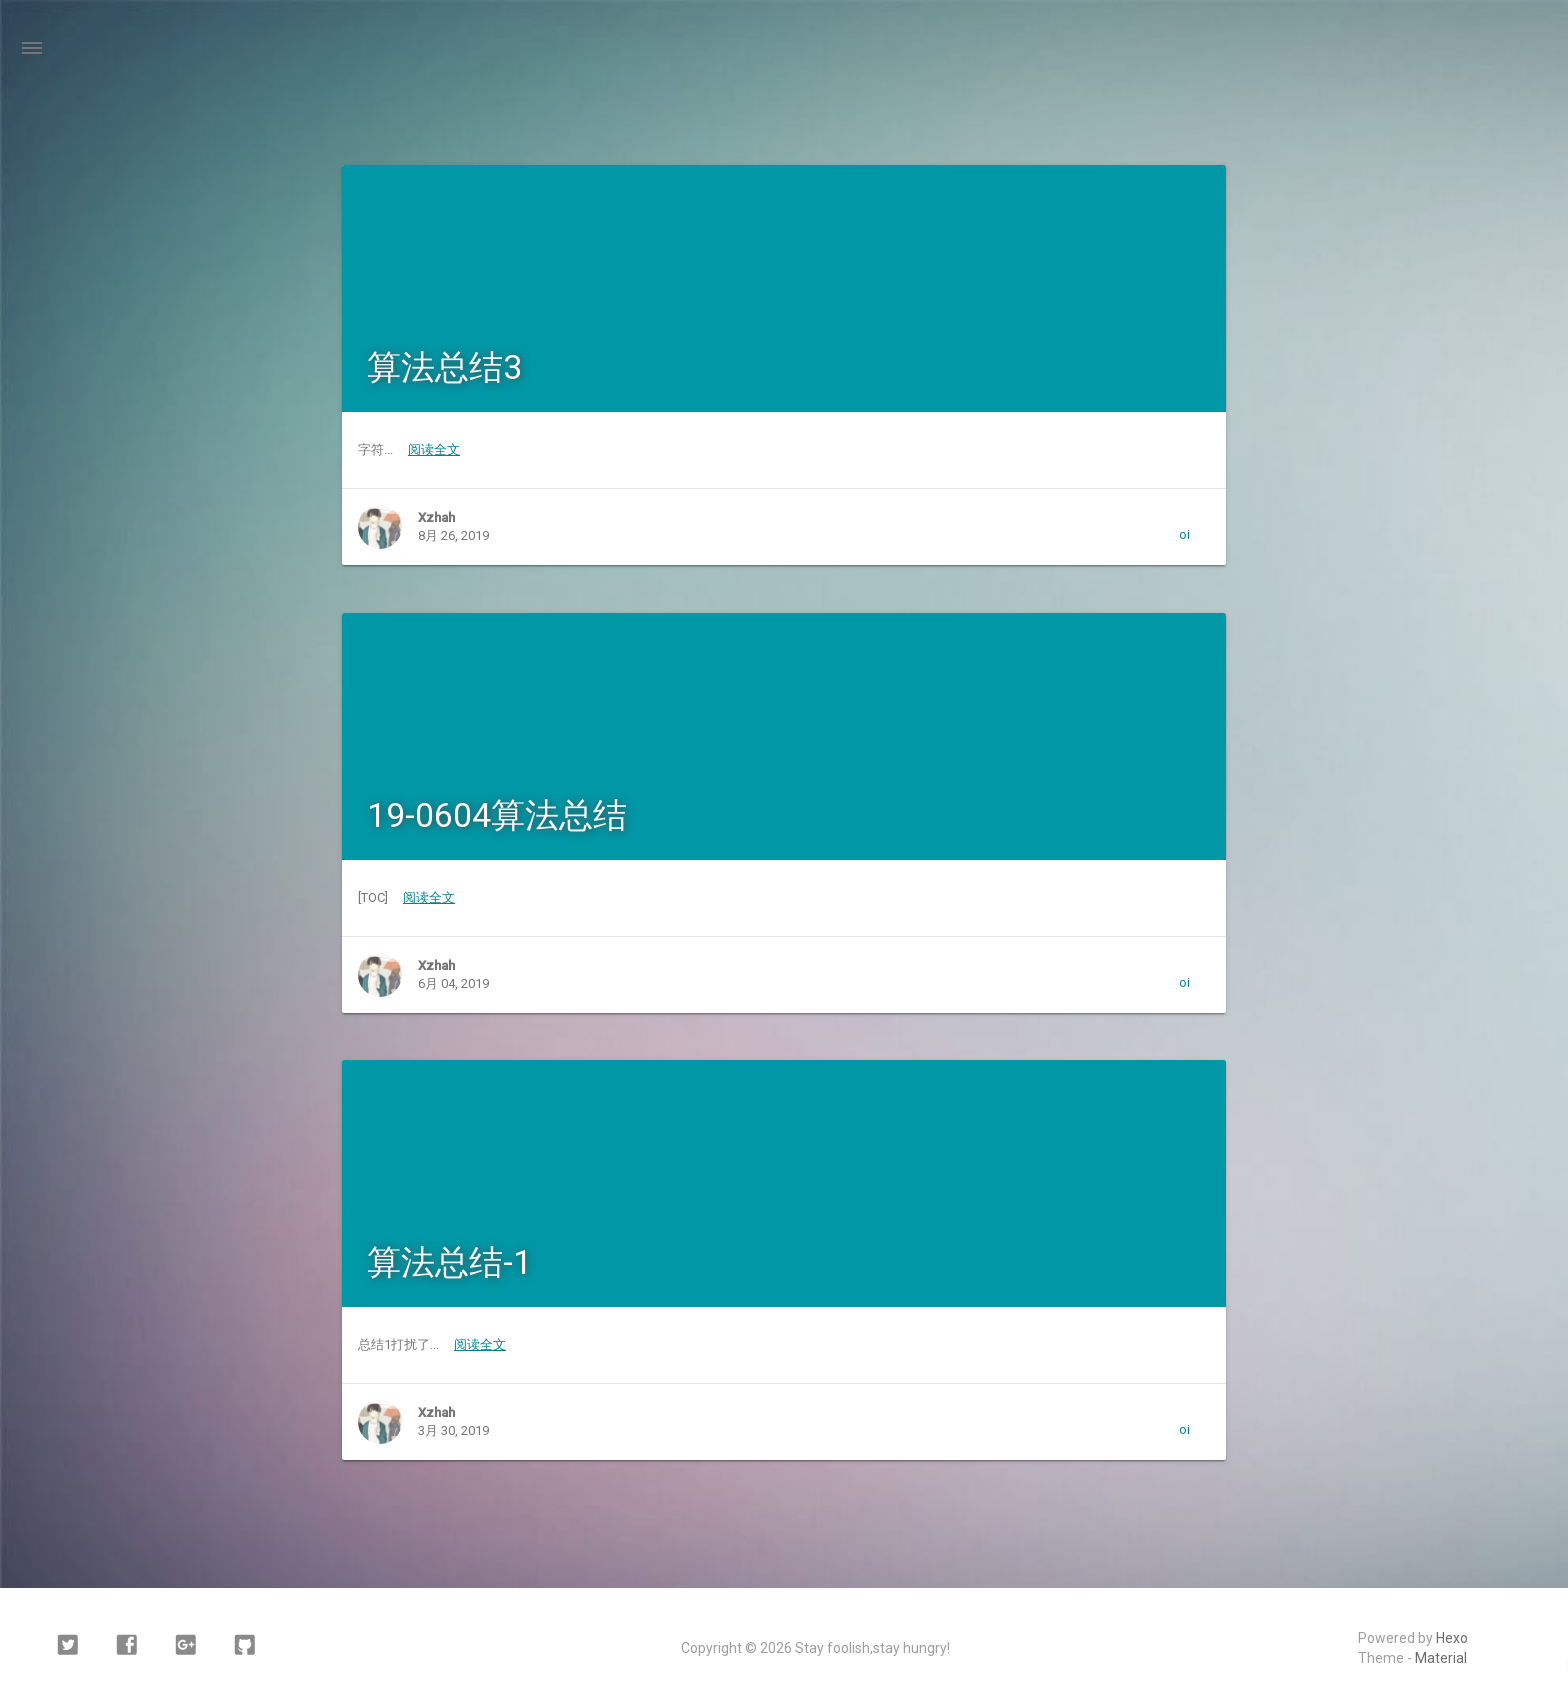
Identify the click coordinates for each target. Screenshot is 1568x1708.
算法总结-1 (449, 1262)
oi (1184, 534)
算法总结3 (444, 367)
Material (1441, 1658)
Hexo (1452, 1638)
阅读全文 (434, 449)
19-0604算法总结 (497, 815)
